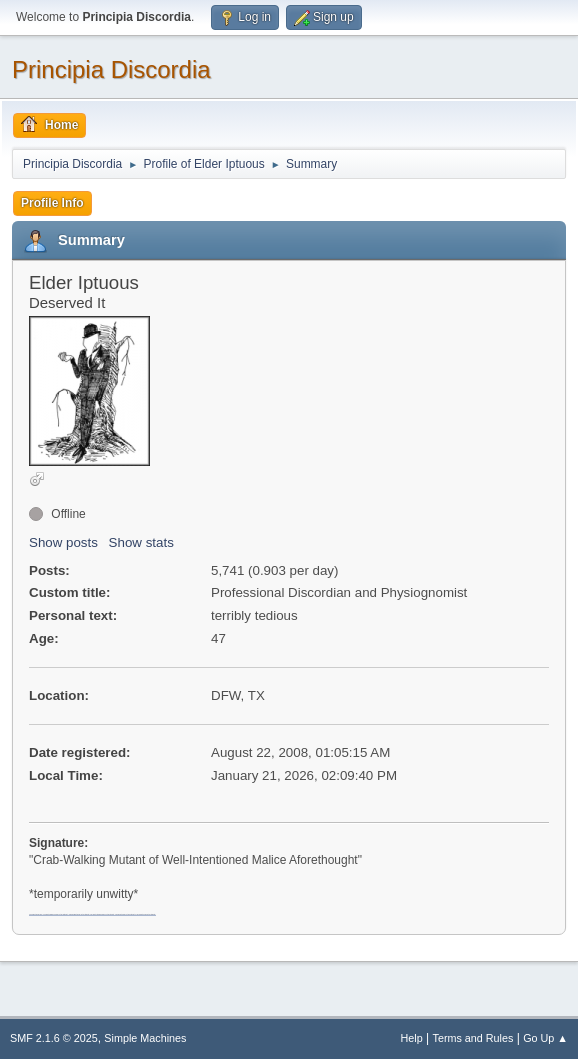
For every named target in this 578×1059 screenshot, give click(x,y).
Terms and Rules (473, 1038)
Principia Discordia (111, 69)
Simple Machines (145, 1038)
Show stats (141, 542)
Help (412, 1038)
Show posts (63, 542)
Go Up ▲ (545, 1038)
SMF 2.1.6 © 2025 (54, 1038)
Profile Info (52, 203)
